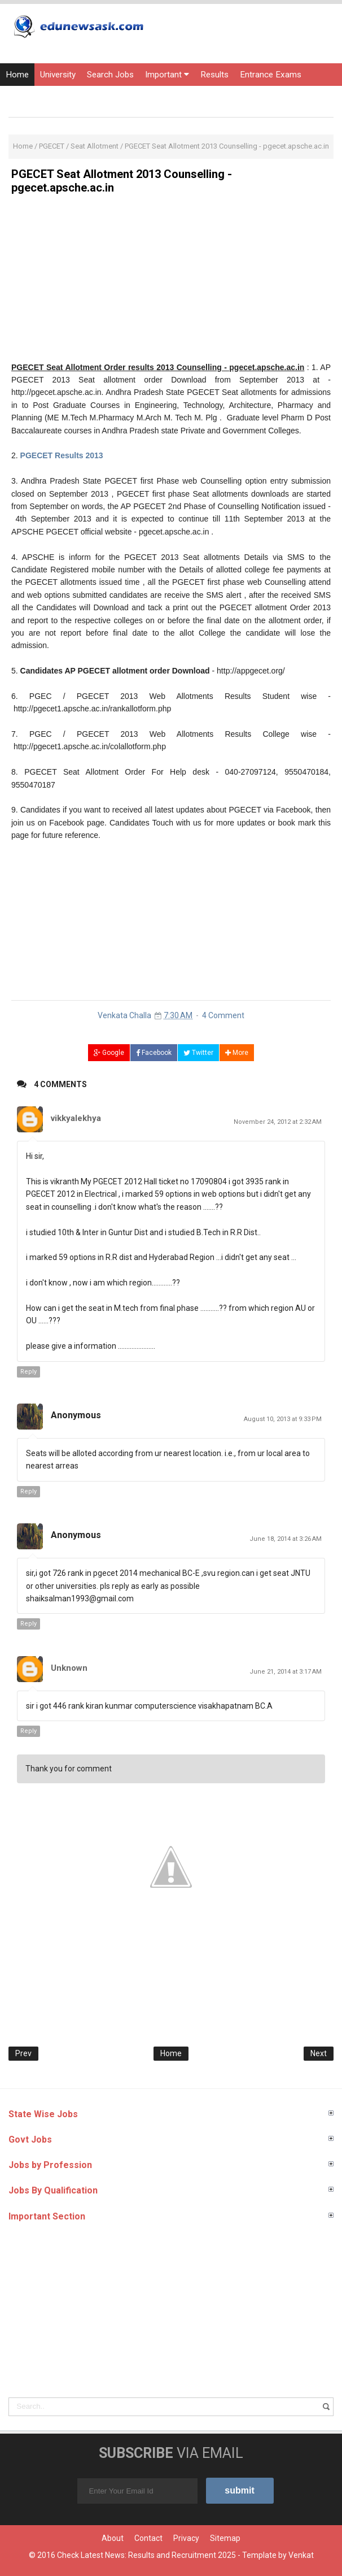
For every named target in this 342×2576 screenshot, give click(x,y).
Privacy (186, 2538)
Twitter (198, 1053)
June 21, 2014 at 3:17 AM (285, 1671)
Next (318, 2053)
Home (17, 74)
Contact (148, 2538)
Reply (28, 1371)
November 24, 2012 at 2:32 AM (278, 1122)
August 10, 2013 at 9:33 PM (283, 1419)
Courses (88, 97)
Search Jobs (110, 74)
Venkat (301, 2555)
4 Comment (223, 1015)
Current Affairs (34, 97)
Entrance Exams (270, 74)
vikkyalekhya (76, 1118)
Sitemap (225, 2538)
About (113, 2538)
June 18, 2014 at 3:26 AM (285, 1539)
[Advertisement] (171, 282)
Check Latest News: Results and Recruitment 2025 (146, 2555)
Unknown (69, 1668)
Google (109, 1053)
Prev (23, 2053)
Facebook (154, 1053)
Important (167, 74)
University (58, 74)
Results (214, 74)
